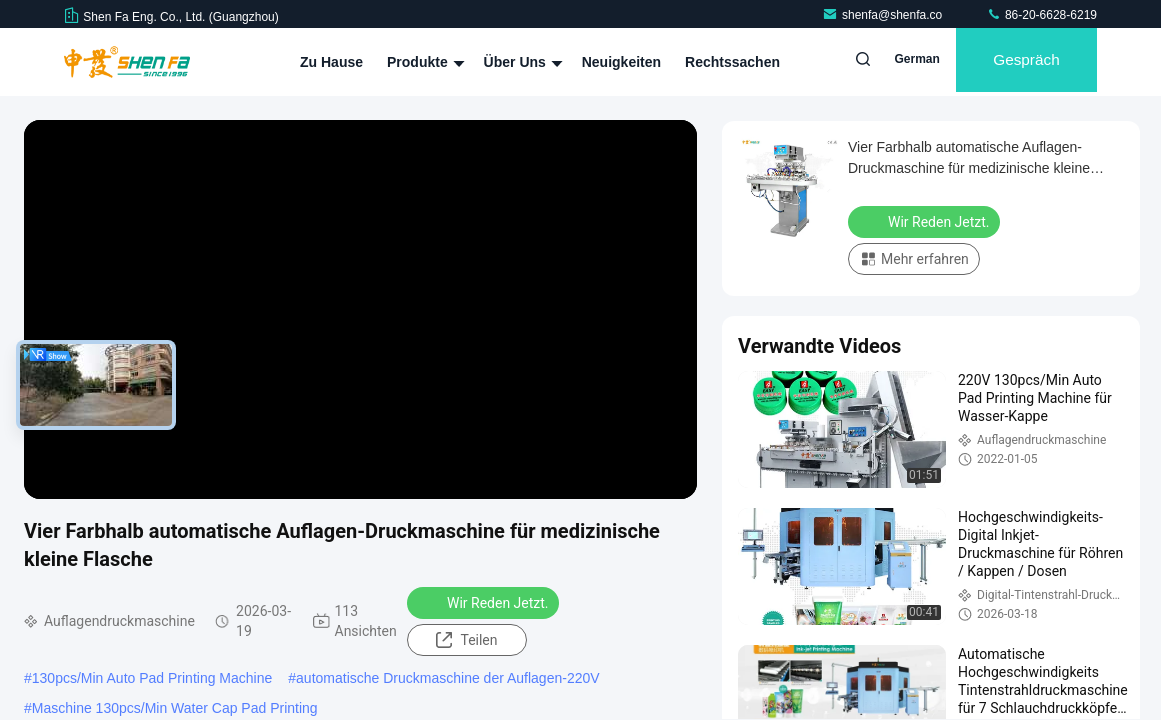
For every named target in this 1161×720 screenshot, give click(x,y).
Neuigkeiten (621, 62)
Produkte (423, 62)
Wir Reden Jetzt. (485, 602)
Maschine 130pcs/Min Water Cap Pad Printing (175, 708)
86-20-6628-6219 (1041, 15)
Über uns (521, 62)
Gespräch (1018, 62)
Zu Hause (331, 62)
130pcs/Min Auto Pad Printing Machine (152, 678)
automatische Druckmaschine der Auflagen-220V (448, 678)
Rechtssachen (732, 62)
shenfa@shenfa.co (884, 15)
